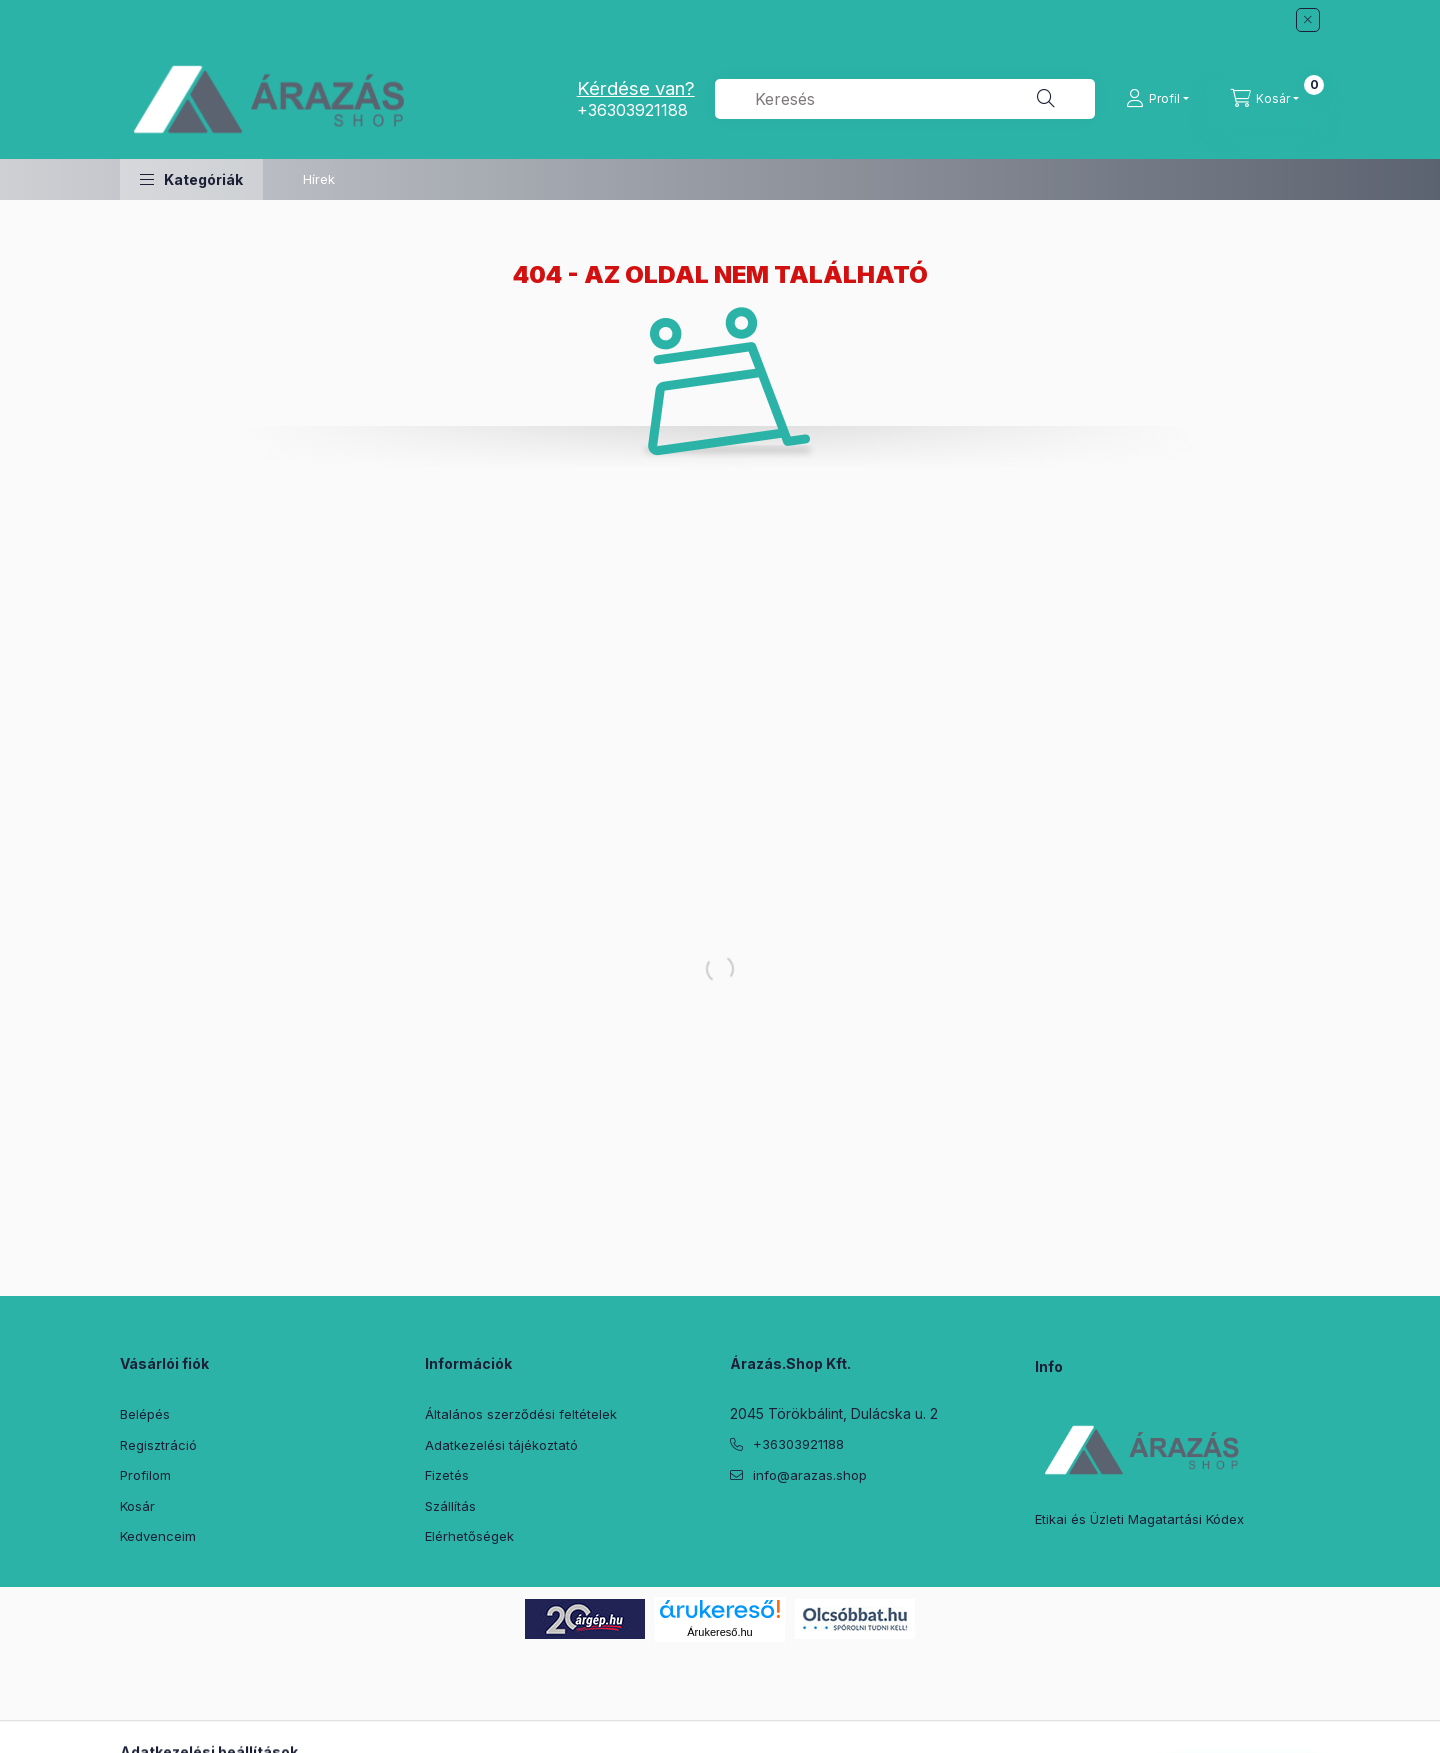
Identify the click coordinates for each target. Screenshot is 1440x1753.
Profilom (145, 1475)
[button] (191, 179)
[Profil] (1157, 99)
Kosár (137, 1506)
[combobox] (905, 99)
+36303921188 (632, 110)
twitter (776, 1525)
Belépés (145, 1414)
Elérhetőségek (469, 1536)
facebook (736, 1525)
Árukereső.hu (719, 1632)
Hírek (319, 179)
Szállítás (450, 1506)
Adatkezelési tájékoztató (501, 1445)
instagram (856, 1525)
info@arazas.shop (810, 1475)
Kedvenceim (158, 1536)
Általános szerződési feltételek (521, 1414)
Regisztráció (158, 1445)
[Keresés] (1046, 99)
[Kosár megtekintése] (1265, 99)
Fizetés (447, 1475)
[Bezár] (1308, 20)
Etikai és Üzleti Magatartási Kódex (1139, 1519)
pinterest (816, 1525)
